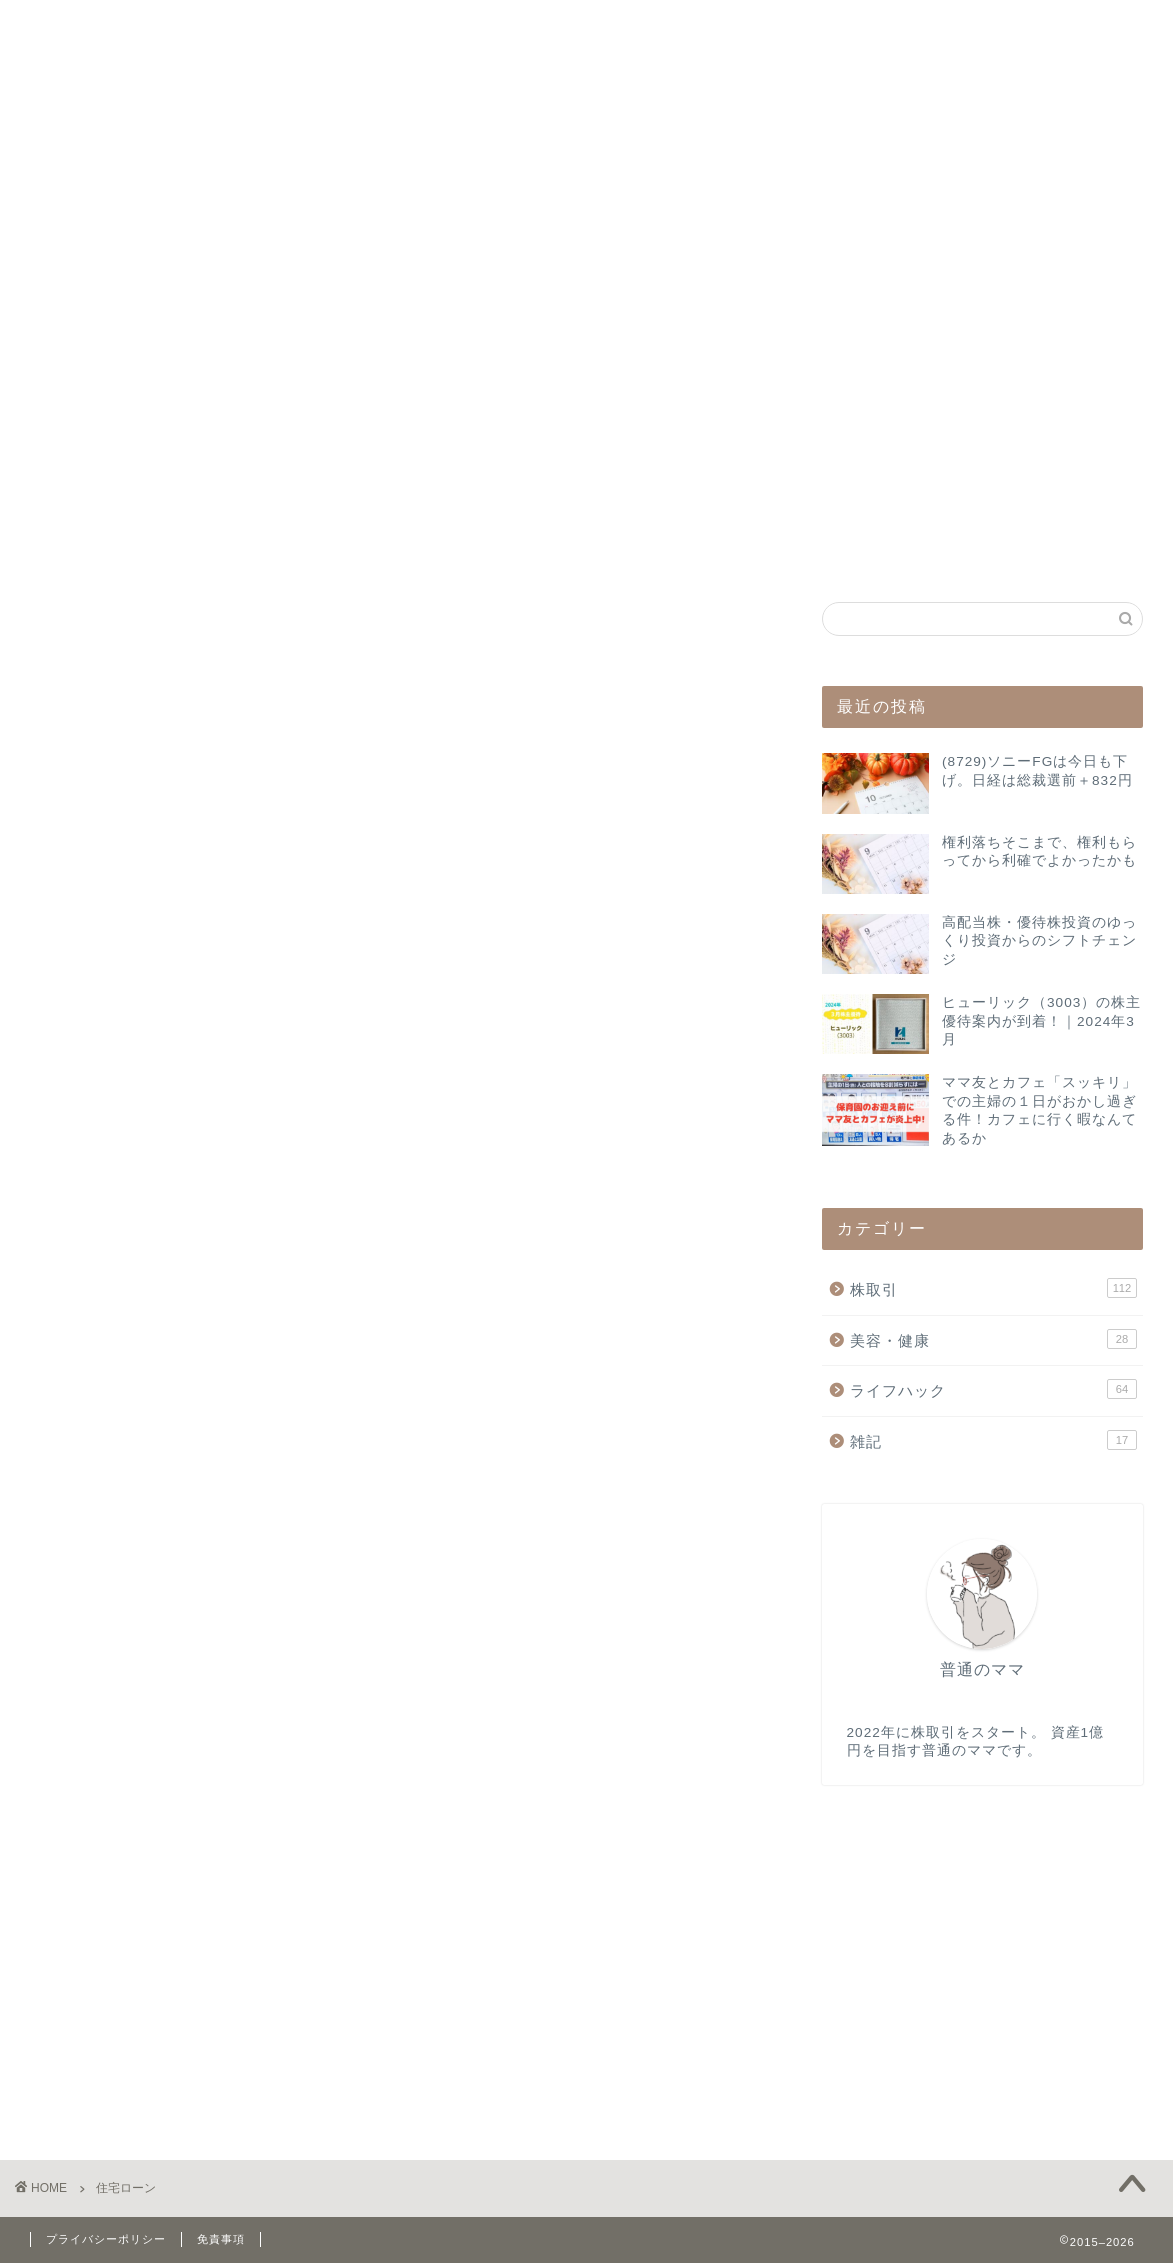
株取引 (993, 1288)
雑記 (993, 1440)
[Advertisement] (982, 427)
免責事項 (221, 2239)
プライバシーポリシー (106, 2239)
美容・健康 (993, 1339)
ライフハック (993, 1389)
